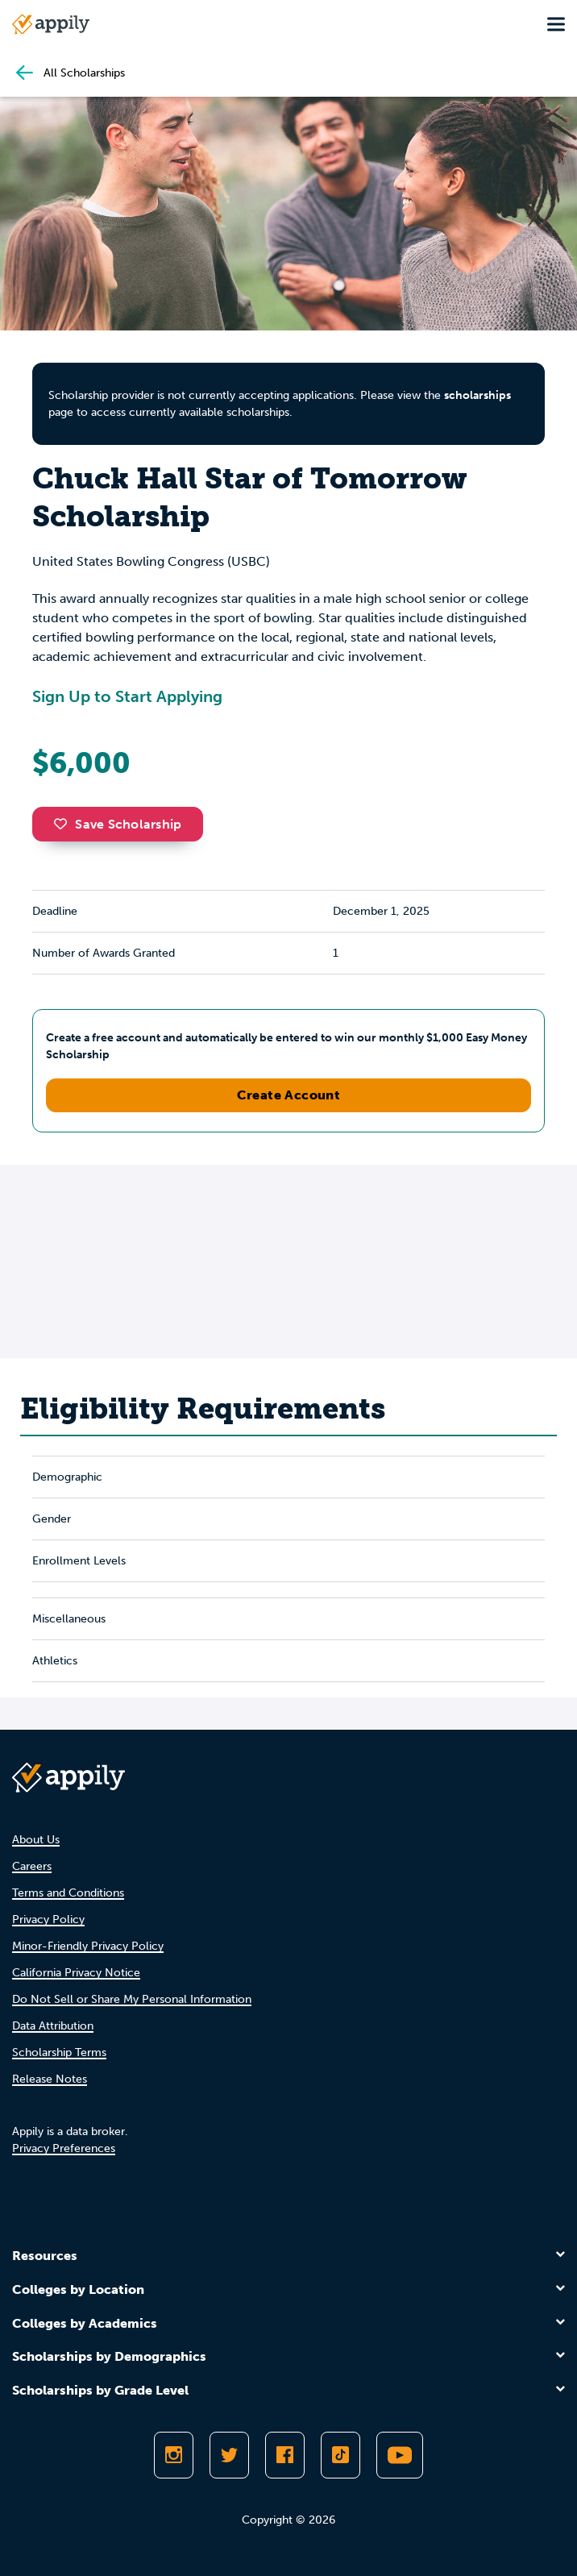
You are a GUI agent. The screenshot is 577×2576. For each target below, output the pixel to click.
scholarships (477, 395)
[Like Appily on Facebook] (285, 2455)
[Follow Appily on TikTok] (340, 2455)
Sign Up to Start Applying (127, 696)
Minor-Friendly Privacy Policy (88, 1946)
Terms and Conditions (68, 1893)
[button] (64, 823)
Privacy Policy (48, 1919)
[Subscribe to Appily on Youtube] (399, 2455)
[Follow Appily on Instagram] (173, 2455)
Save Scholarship (117, 824)
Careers (32, 1866)
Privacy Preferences (63, 2148)
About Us (36, 1840)
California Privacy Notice (76, 1973)
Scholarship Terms (59, 2052)
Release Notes (49, 2079)
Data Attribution (52, 2026)
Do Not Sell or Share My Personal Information (131, 1999)
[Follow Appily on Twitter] (229, 2455)
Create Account (289, 1095)
